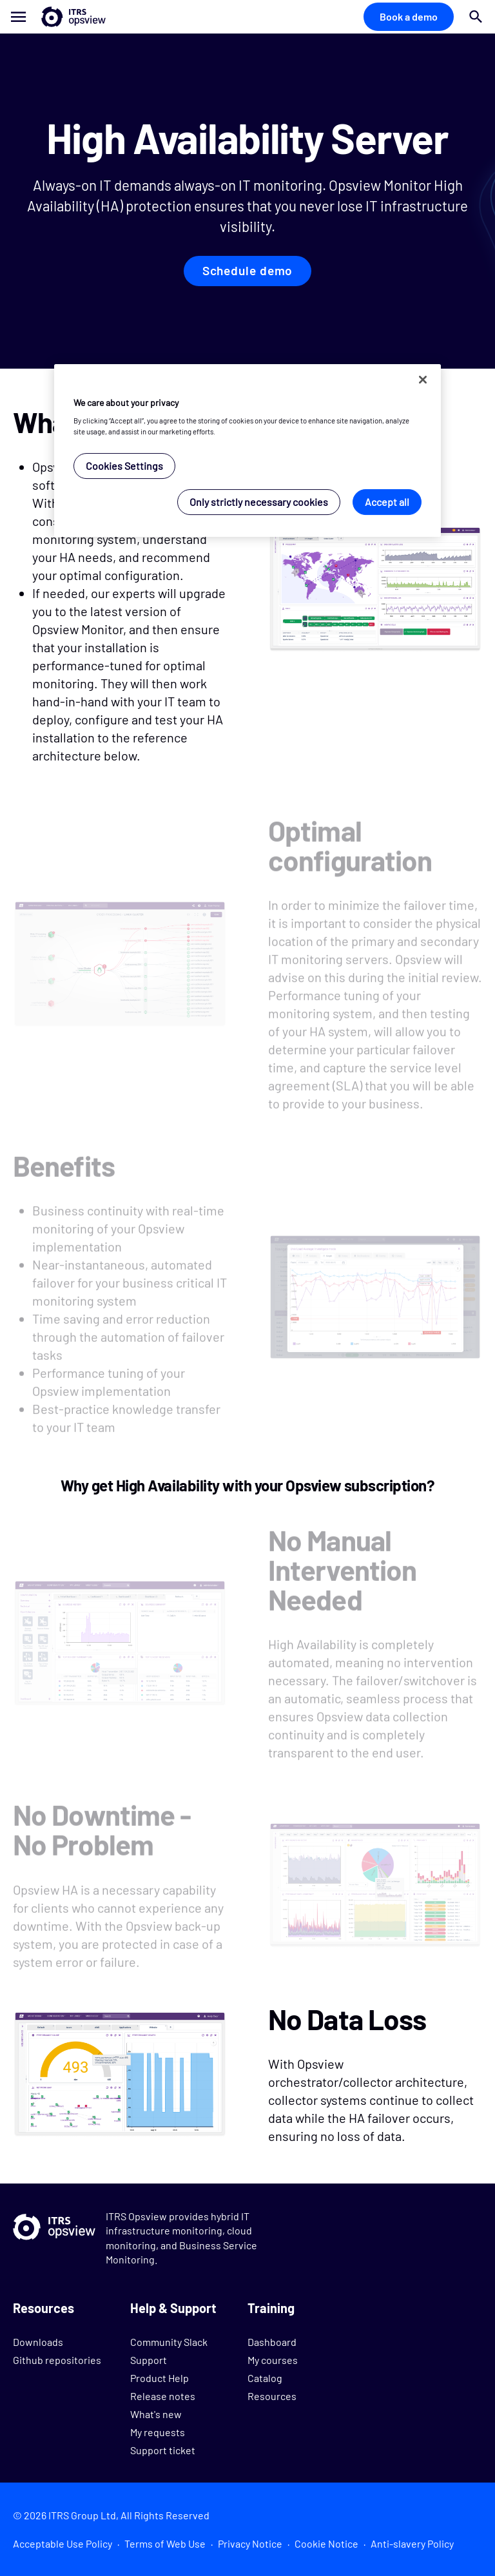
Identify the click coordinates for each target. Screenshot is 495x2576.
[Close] (423, 379)
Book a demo (409, 16)
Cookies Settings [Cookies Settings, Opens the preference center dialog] (124, 466)
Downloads (38, 2342)
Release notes (162, 2396)
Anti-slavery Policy (412, 2543)
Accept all (387, 502)
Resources (272, 2396)
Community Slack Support (169, 2351)
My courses (273, 2360)
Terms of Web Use (165, 2543)
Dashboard (272, 2342)
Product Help (159, 2378)
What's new (156, 2414)
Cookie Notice (326, 2543)
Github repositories (57, 2360)
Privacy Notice (250, 2543)
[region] (247, 450)
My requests (157, 2432)
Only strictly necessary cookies (258, 502)
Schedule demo (247, 271)
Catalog (265, 2378)
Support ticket (162, 2450)
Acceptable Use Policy (62, 2543)
